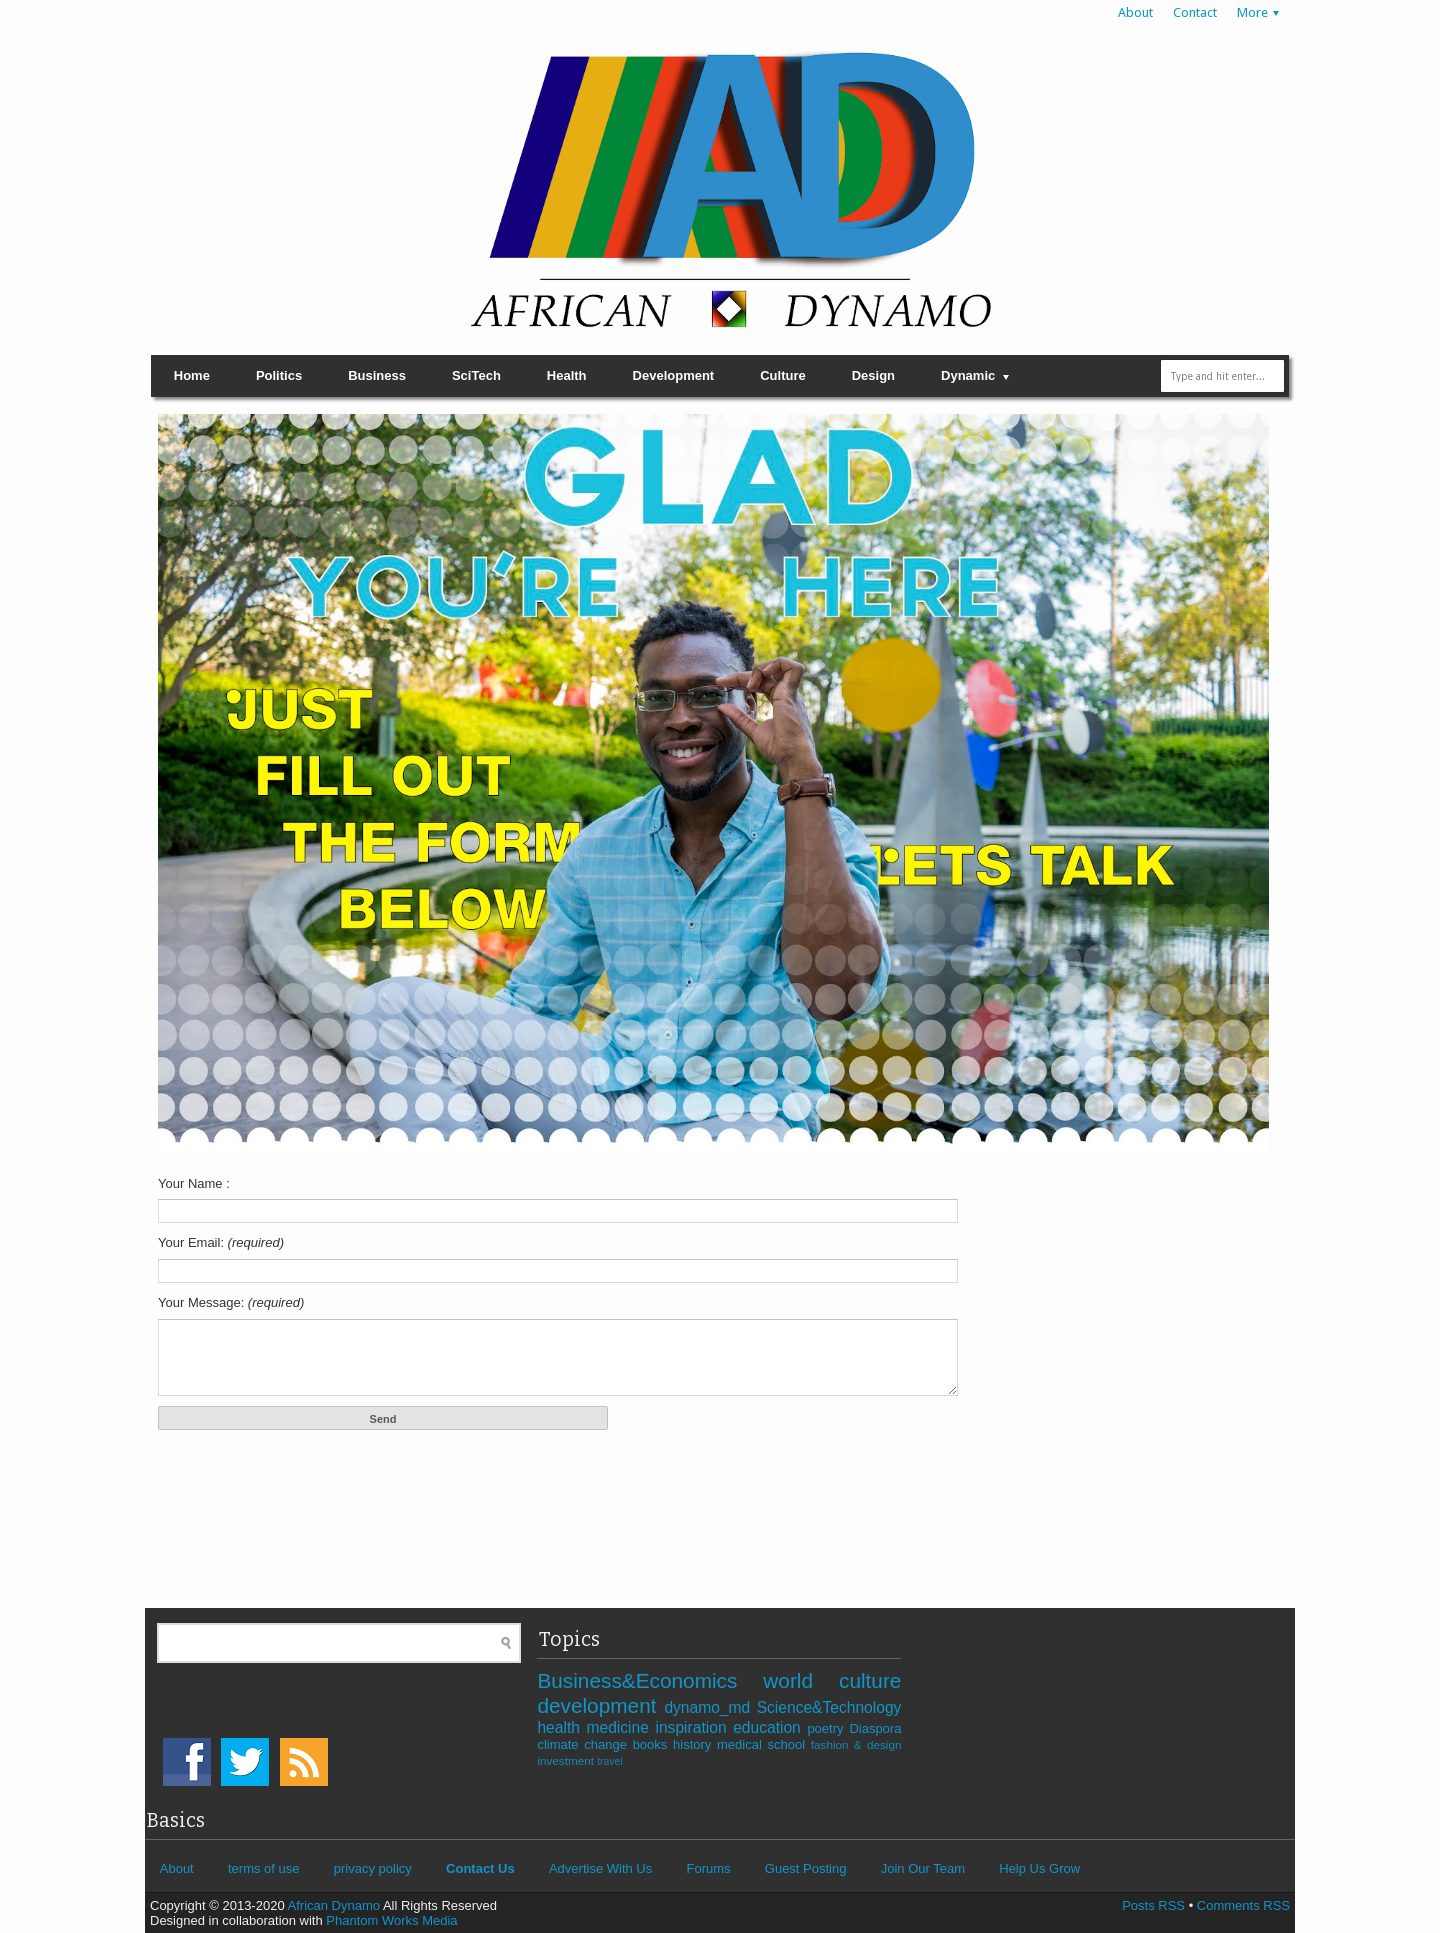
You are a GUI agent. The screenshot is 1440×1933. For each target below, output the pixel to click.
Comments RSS (1243, 1905)
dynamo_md (710, 1707)
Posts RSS (1153, 1905)
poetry (828, 1728)
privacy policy (373, 1868)
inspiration (694, 1727)
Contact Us (480, 1868)
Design (873, 375)
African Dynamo (335, 1905)
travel (609, 1761)
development (600, 1705)
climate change (584, 1744)
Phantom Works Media (391, 1920)
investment (567, 1760)
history (695, 1744)
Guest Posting (806, 1868)
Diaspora (875, 1728)
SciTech (476, 375)
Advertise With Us (600, 1868)
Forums (708, 1868)
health (561, 1727)
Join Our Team (923, 1868)
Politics (279, 375)
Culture (783, 375)
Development (674, 375)
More (1252, 12)
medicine (620, 1727)
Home (192, 375)
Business (377, 375)
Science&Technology (829, 1707)
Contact (1195, 12)
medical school (764, 1744)
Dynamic (968, 375)
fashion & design (856, 1744)
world (801, 1680)
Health (567, 375)
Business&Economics (650, 1680)
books (653, 1744)
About (1135, 12)
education (770, 1727)
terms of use (264, 1868)
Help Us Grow (1039, 1868)
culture (870, 1680)
